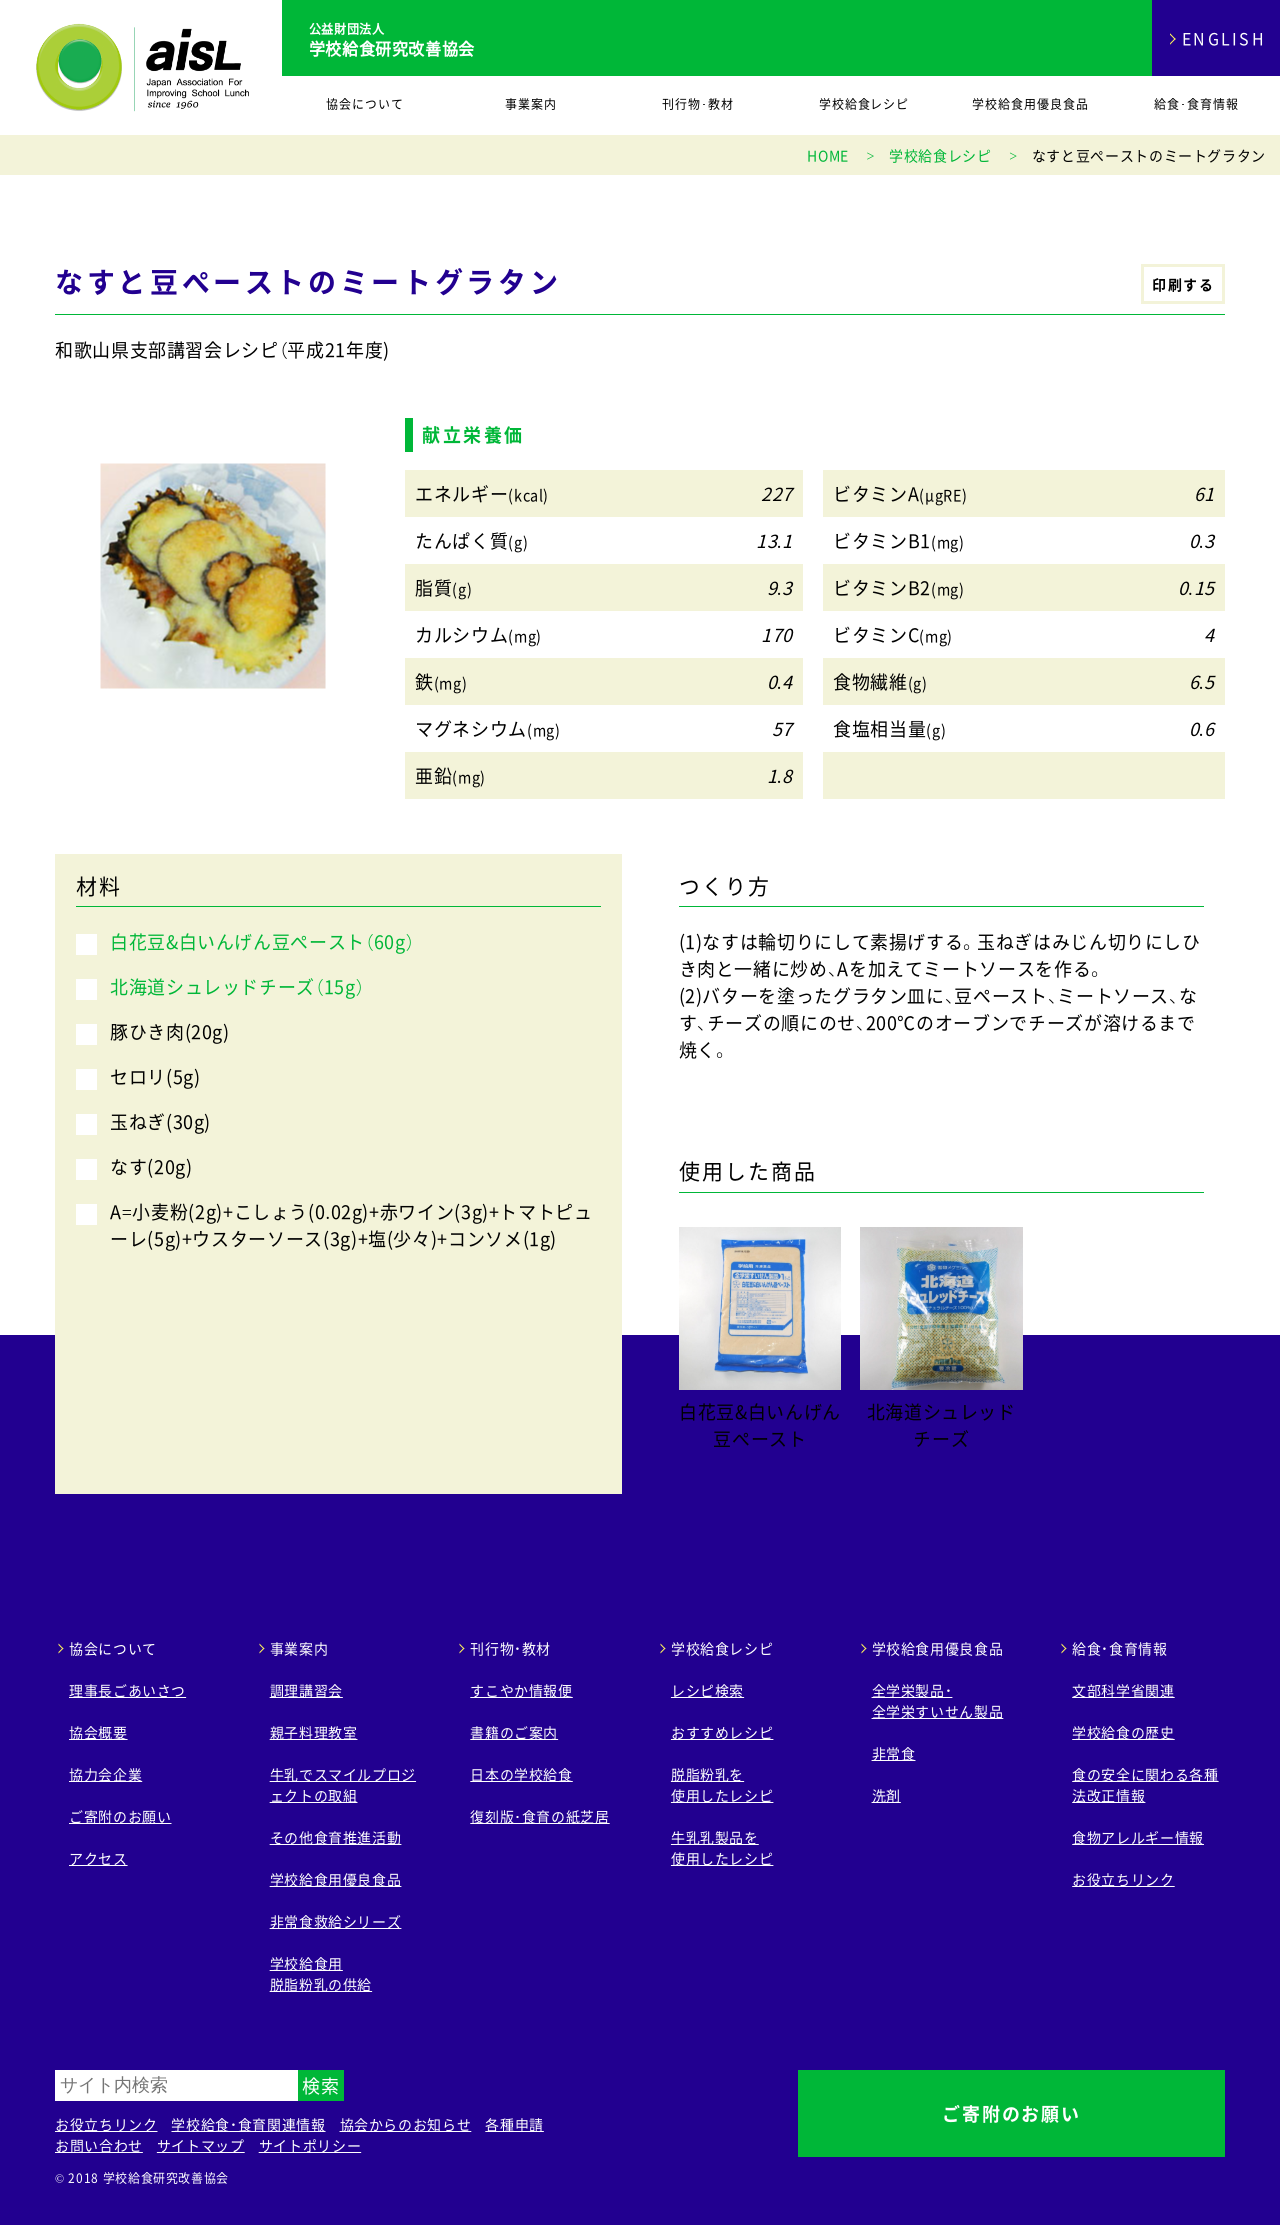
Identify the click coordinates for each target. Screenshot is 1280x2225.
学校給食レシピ (864, 104)
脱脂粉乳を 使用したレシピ (722, 1784)
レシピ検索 (707, 1690)
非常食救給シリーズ (336, 1921)
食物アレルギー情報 (1138, 1837)
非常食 (894, 1753)
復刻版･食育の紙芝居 (539, 1816)
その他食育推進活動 (336, 1837)
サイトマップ (201, 2145)
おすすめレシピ (722, 1732)
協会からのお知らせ (406, 2124)
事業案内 (531, 104)
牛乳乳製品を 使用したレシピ (722, 1847)
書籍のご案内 (514, 1732)
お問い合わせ (99, 2145)
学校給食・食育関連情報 (248, 2124)
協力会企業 (105, 1774)
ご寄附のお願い (120, 1816)
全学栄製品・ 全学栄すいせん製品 (938, 1700)
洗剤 (886, 1795)
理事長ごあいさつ (127, 1690)
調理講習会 (306, 1690)
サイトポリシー (310, 2145)
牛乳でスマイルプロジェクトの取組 (343, 1784)
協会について (365, 104)
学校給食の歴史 (1123, 1732)
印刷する (1183, 284)
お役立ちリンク (1123, 1879)
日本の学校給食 (521, 1774)
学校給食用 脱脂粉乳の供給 (321, 1973)
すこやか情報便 (521, 1690)
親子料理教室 (314, 1732)
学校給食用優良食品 (1030, 104)
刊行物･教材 (698, 104)
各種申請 (514, 2124)
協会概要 (98, 1732)
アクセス (98, 1858)
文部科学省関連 (1123, 1690)
